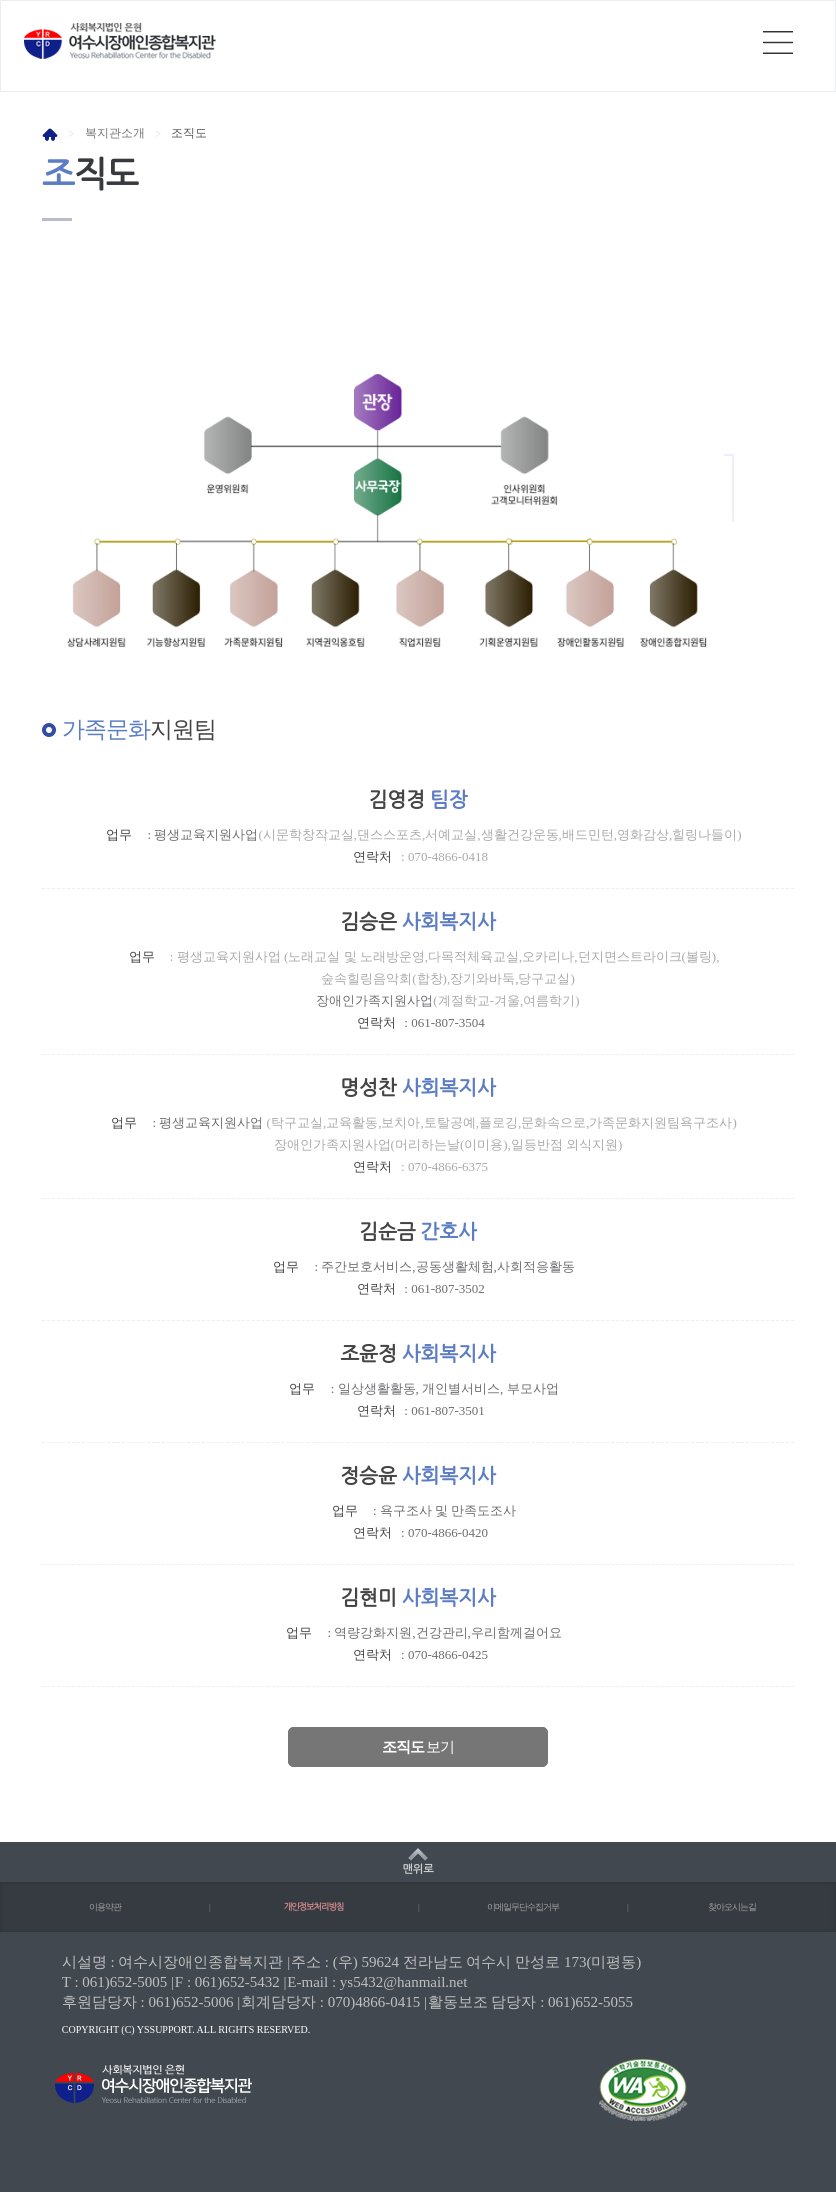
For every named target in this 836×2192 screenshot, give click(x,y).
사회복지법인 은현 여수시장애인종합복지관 (120, 41)
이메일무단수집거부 (523, 1907)
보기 (418, 1747)
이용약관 (105, 1907)
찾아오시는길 (732, 1907)
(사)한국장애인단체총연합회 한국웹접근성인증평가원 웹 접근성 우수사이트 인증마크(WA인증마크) (625, 2103)
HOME (50, 134)
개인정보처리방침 (314, 1907)
